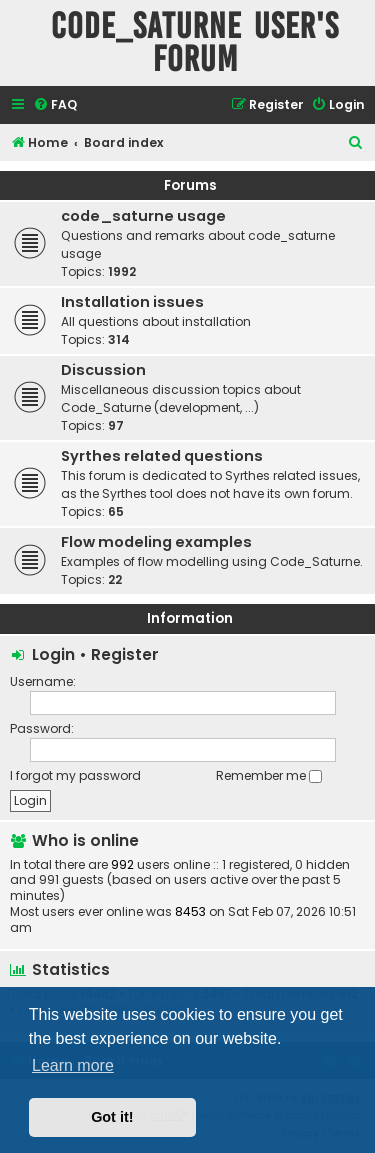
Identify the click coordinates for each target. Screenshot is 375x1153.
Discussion (103, 370)
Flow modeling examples (156, 542)
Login (53, 654)
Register (125, 654)
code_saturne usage (143, 216)
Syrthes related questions (162, 456)
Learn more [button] (73, 1065)
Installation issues (132, 302)
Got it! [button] (112, 1117)
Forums (190, 185)
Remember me (269, 775)
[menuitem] (55, 105)
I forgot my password (75, 775)
